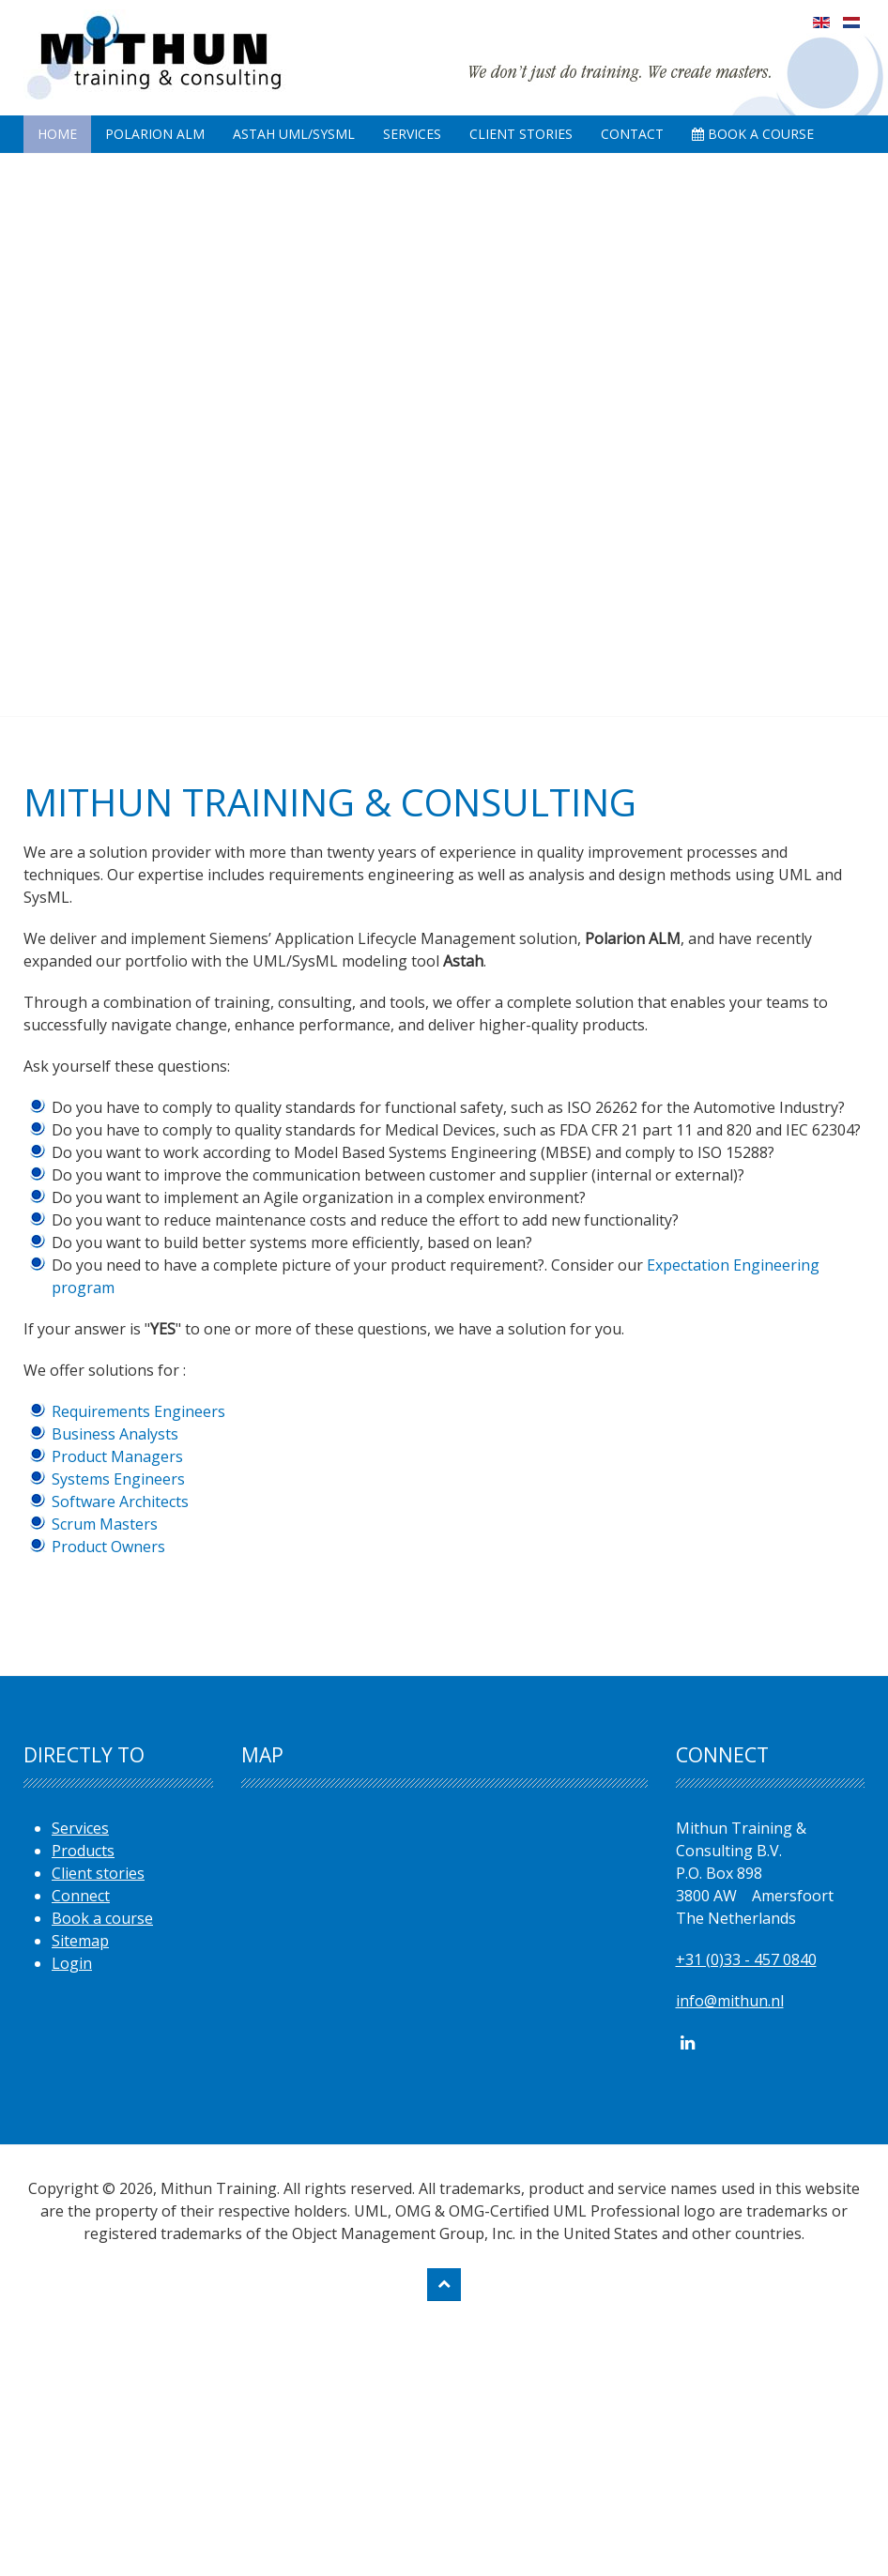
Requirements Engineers (138, 1411)
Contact (632, 134)
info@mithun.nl (730, 2000)
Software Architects (120, 1501)
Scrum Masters (105, 1524)
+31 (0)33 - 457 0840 (746, 1959)
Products (83, 1850)
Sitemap (80, 1940)
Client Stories (521, 134)
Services (412, 134)
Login (72, 1963)
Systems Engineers (118, 1479)
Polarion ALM (155, 134)
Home (57, 134)
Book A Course (753, 134)
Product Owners (108, 1546)
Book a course (102, 1918)
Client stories (98, 1873)
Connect (81, 1895)
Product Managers (117, 1456)
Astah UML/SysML (294, 134)
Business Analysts (115, 1434)
